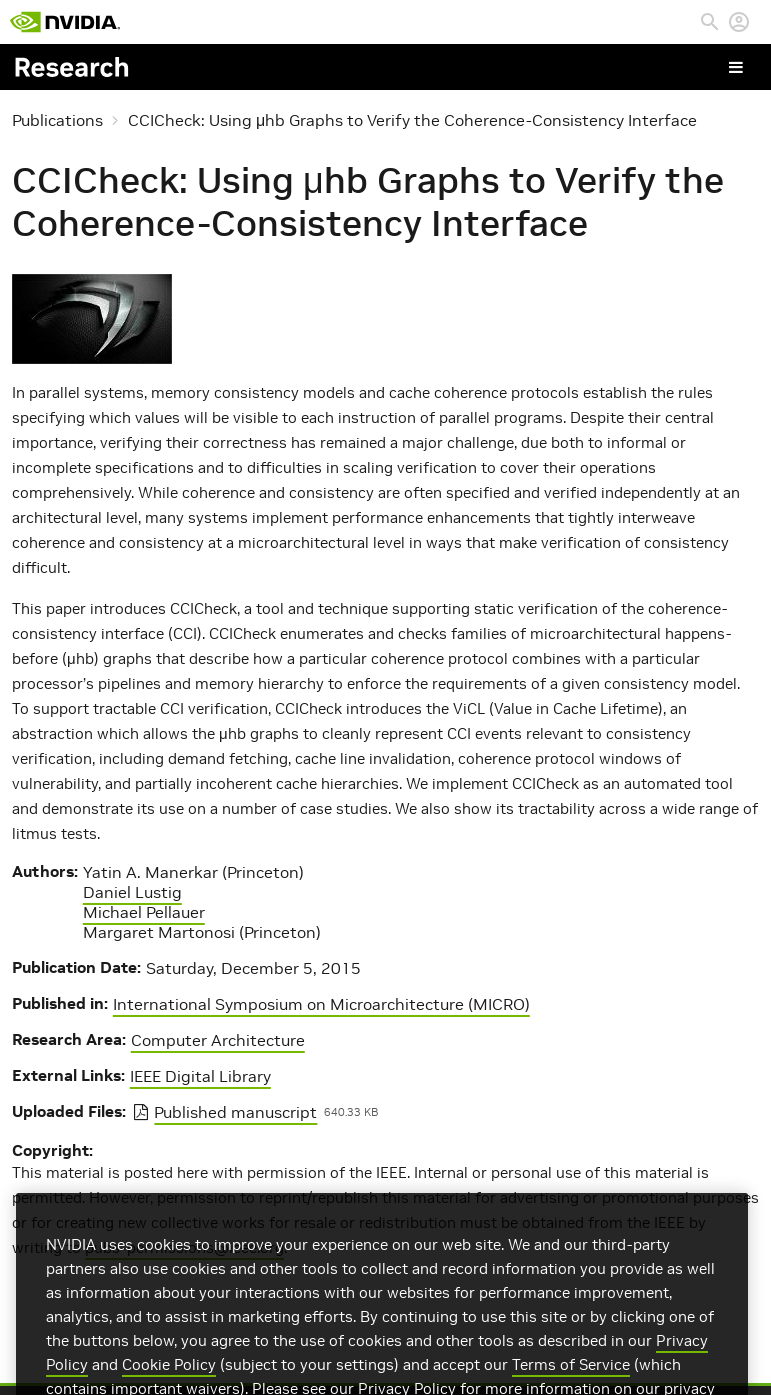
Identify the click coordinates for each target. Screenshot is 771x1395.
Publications (57, 120)
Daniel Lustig (132, 892)
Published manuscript (235, 1112)
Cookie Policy (169, 1380)
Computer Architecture (218, 1040)
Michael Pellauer (144, 912)
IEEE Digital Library (200, 1076)
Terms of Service (571, 1380)
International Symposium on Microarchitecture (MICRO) (321, 1004)
